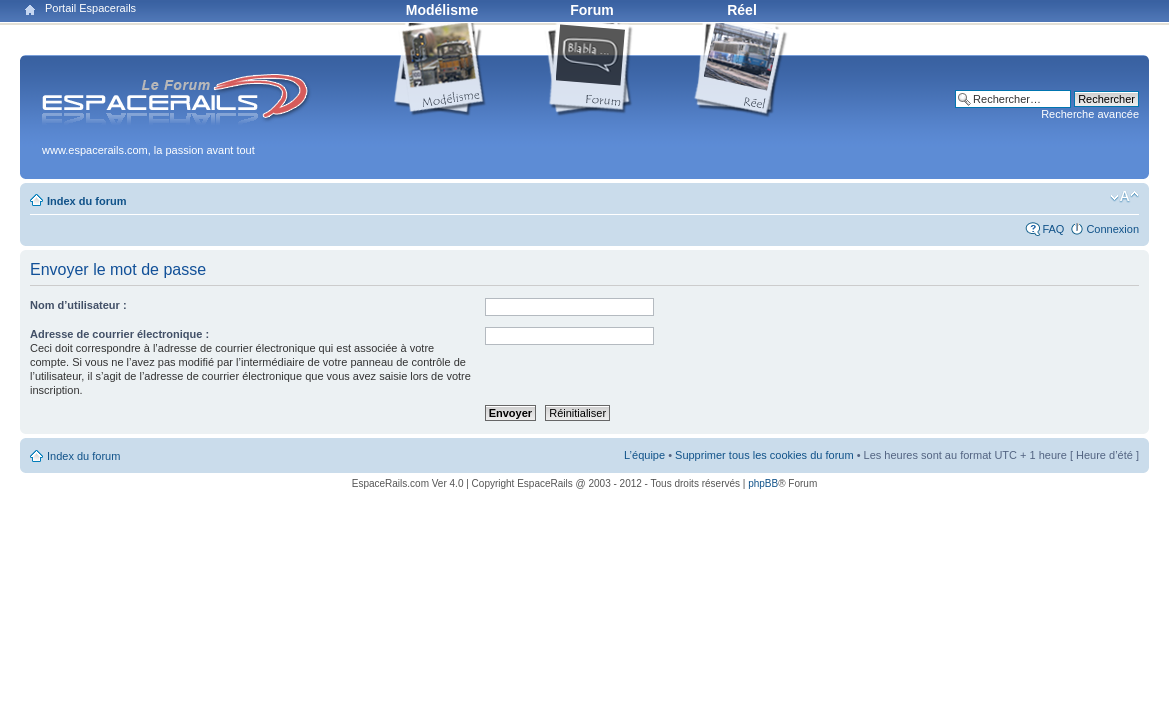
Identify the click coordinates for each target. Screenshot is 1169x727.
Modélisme (442, 10)
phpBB (763, 483)
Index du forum (86, 201)
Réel (742, 10)
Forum (592, 10)
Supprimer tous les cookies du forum (764, 455)
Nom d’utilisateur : (78, 305)
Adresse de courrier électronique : (119, 334)
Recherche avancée (1090, 114)
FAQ (1053, 229)
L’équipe (644, 455)
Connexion (1112, 229)
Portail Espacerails (90, 8)
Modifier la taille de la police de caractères (1124, 197)
